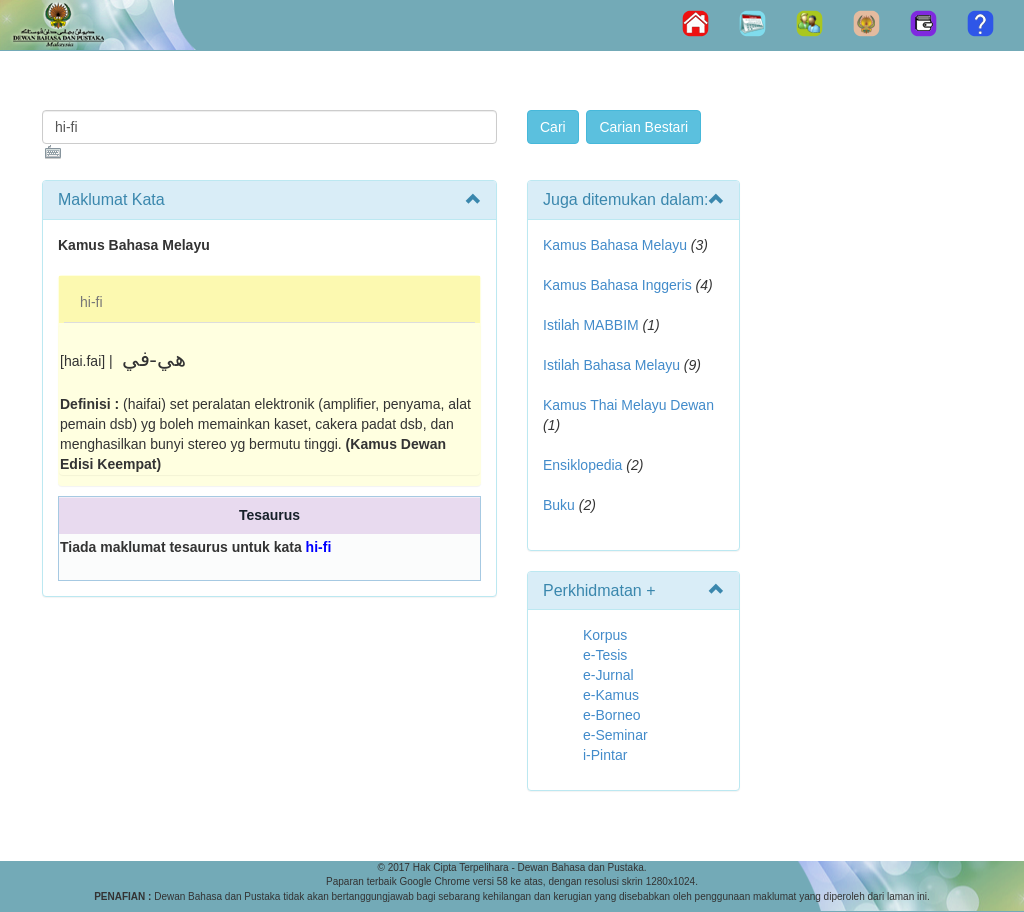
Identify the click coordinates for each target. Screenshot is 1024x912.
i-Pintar (605, 755)
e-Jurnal (608, 675)
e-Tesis (605, 655)
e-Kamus (611, 695)
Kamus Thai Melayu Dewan (628, 405)
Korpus (605, 635)
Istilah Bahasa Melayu (611, 365)
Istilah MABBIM (591, 325)
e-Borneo (612, 715)
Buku (559, 505)
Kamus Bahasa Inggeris (617, 285)
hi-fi (91, 302)
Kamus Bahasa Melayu (617, 245)
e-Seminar (615, 735)
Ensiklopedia (582, 465)
